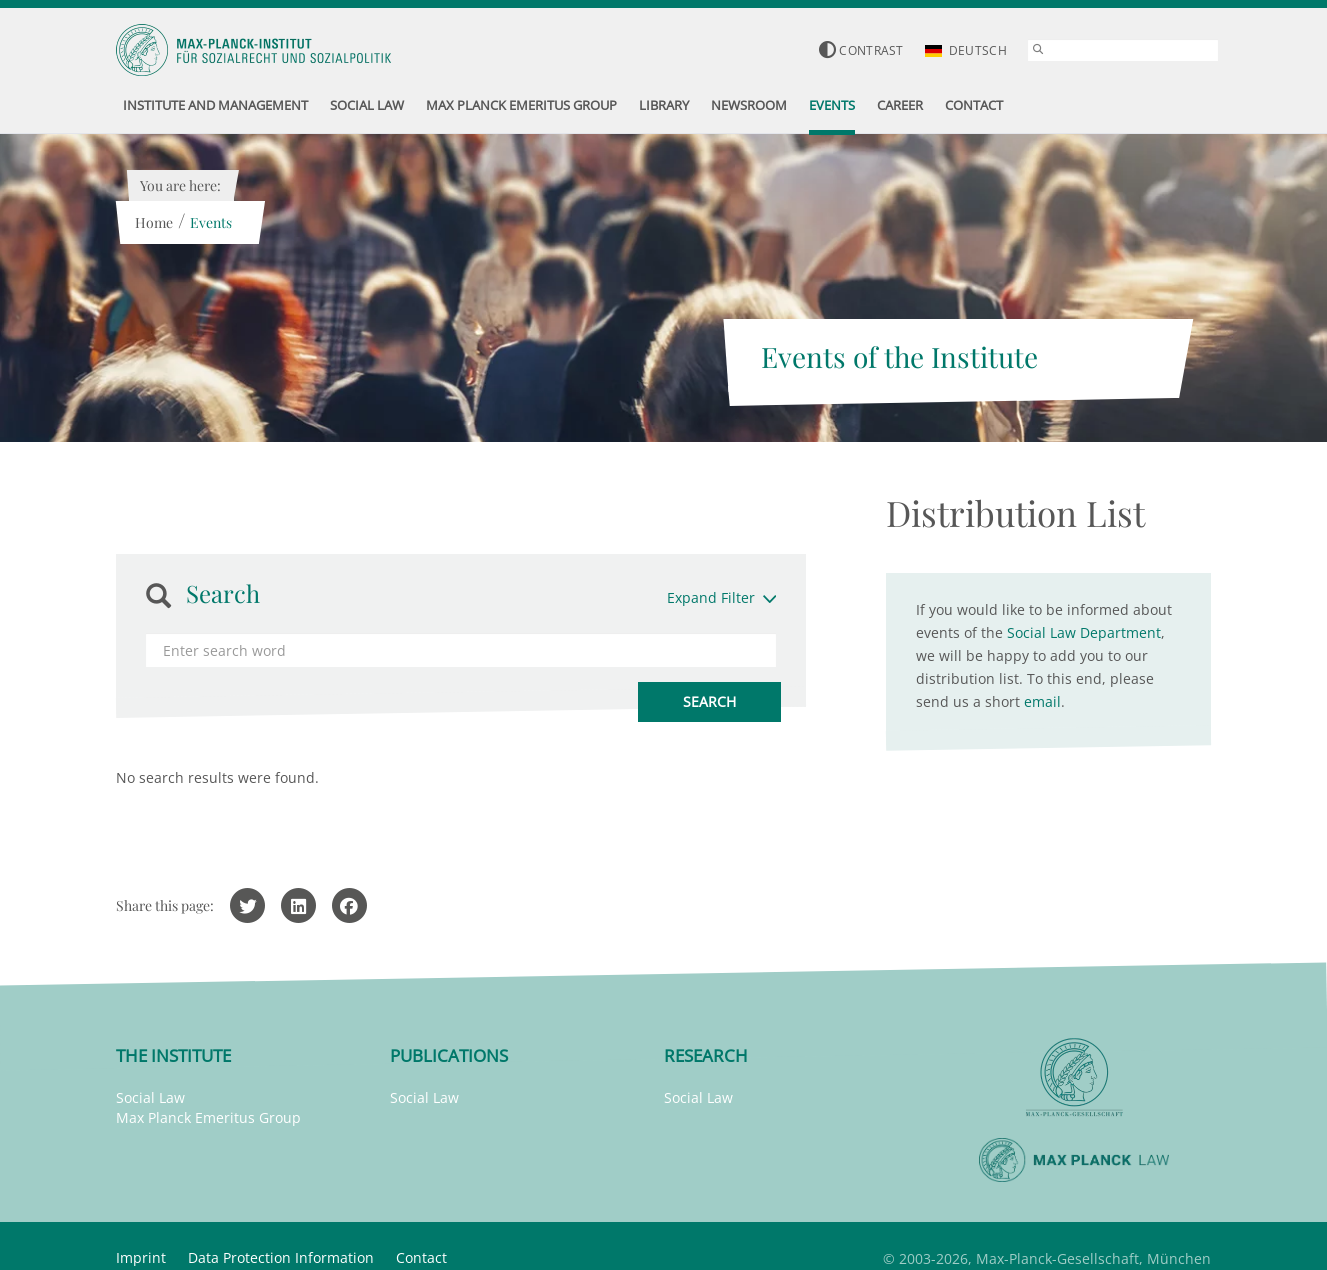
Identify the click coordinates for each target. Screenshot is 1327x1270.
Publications (449, 1055)
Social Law (150, 1097)
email (1042, 701)
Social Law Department (1084, 632)
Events (210, 222)
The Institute (173, 1055)
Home (153, 222)
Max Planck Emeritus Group (208, 1117)
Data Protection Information (281, 1257)
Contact (421, 1257)
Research (706, 1055)
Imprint (141, 1257)
